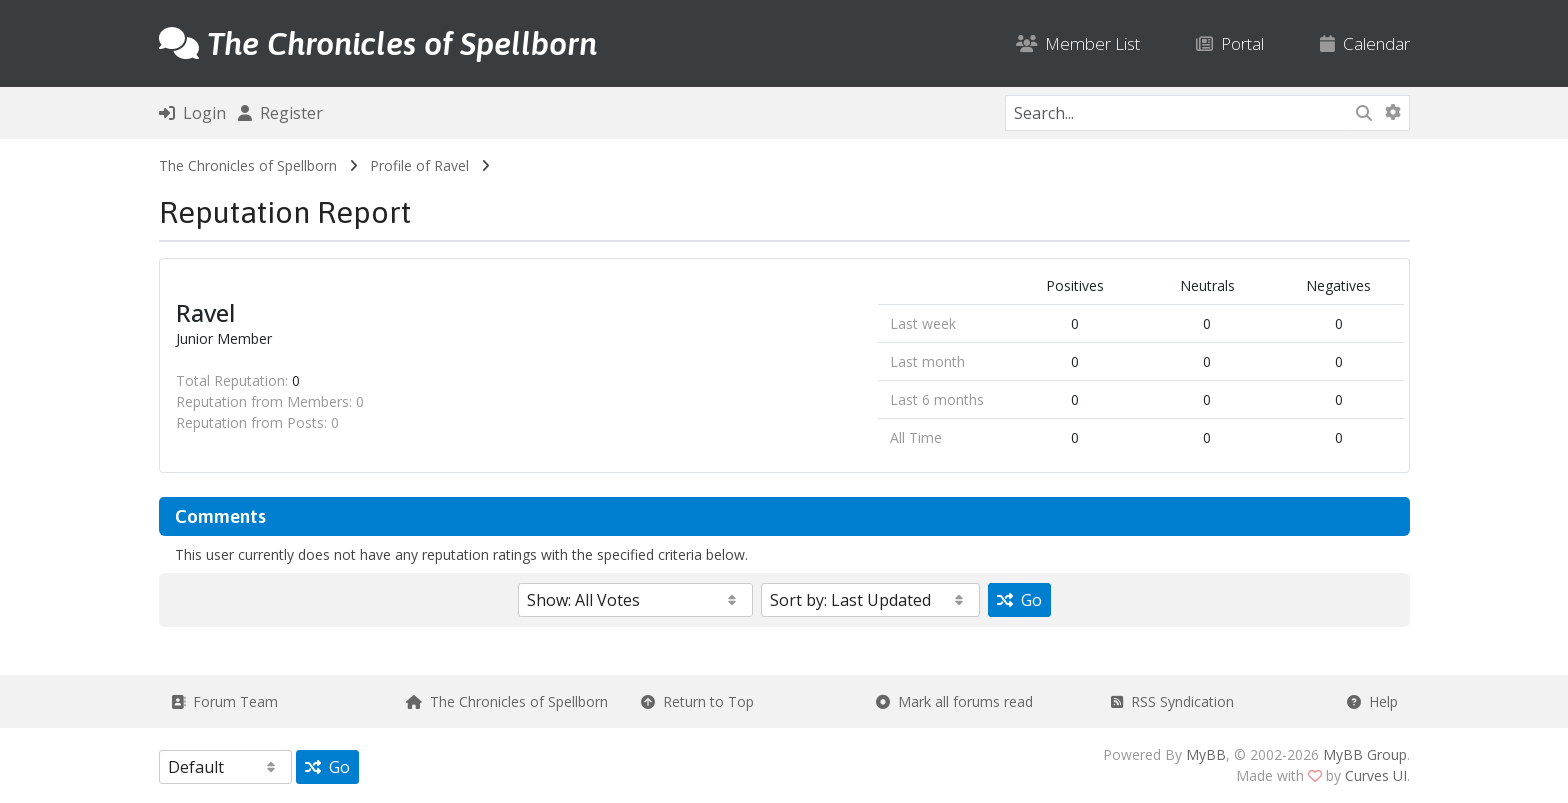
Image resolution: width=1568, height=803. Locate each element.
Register (280, 113)
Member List (1078, 43)
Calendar (1365, 43)
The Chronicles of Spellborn (248, 165)
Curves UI (1376, 775)
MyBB (1206, 754)
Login (192, 113)
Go (1019, 600)
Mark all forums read (954, 701)
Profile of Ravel (419, 165)
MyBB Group (1365, 754)
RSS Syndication (1172, 701)
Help (1372, 701)
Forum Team (224, 701)
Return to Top (697, 701)
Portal (1230, 43)
